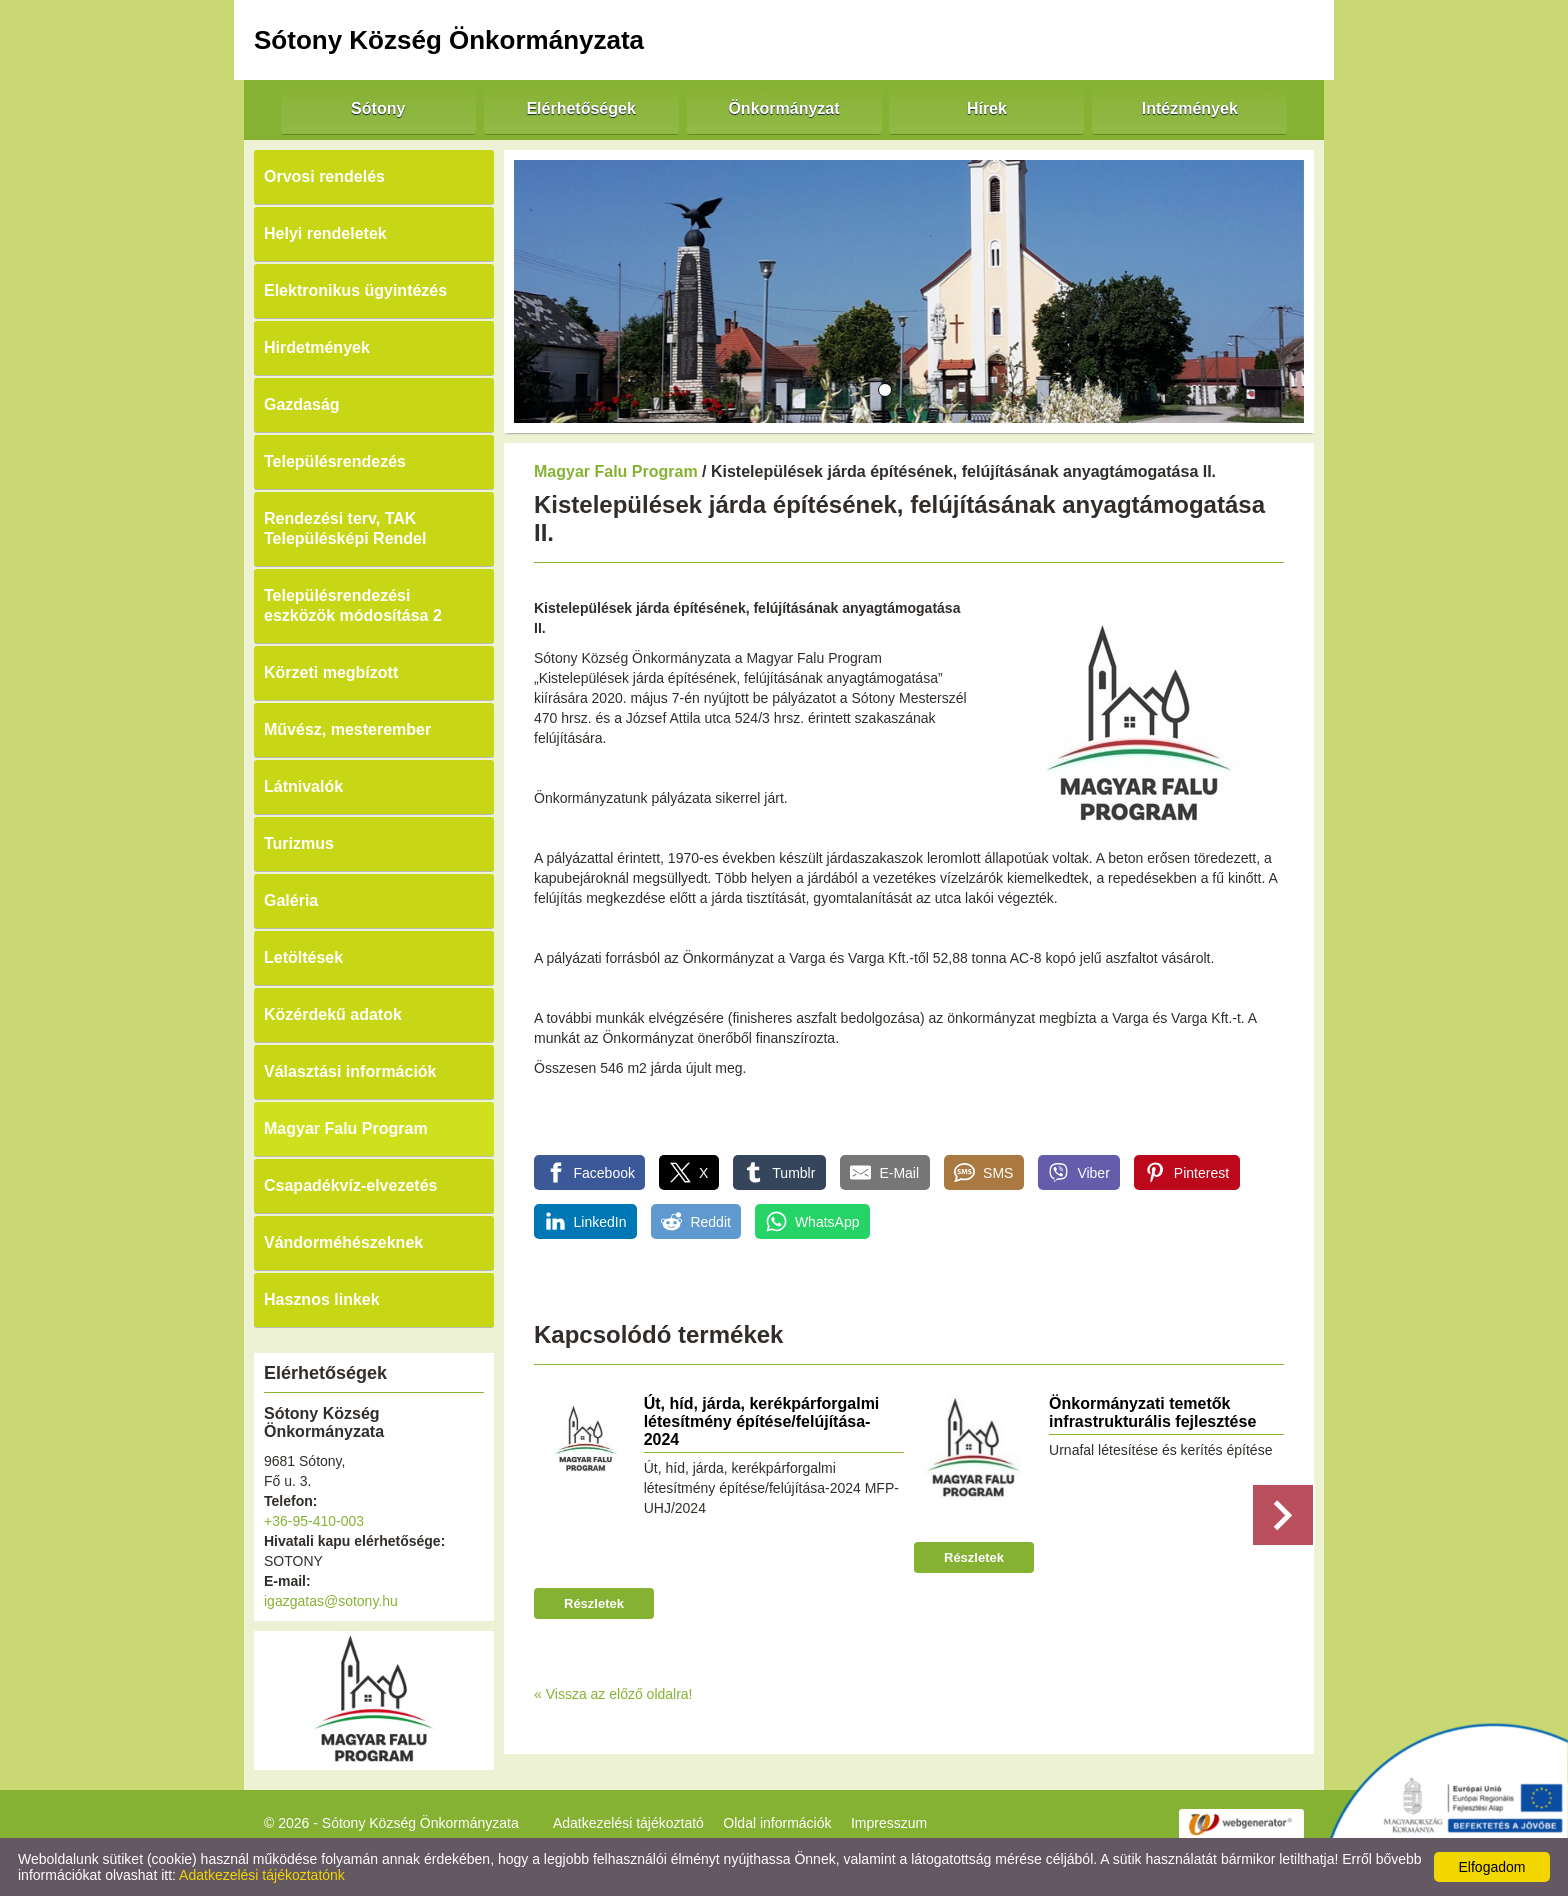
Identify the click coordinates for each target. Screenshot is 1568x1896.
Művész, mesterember (347, 729)
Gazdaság (302, 404)
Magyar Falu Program (346, 1128)
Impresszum (889, 1823)
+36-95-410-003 (314, 1521)
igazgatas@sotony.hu (331, 1601)
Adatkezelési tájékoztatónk (262, 1875)
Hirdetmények (317, 347)
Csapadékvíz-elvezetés (350, 1185)
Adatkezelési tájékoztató (628, 1823)
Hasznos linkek (322, 1299)
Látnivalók (303, 786)
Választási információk (350, 1071)
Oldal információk (777, 1823)
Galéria (291, 900)
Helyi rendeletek (325, 233)
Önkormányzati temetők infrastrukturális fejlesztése (1152, 1412)
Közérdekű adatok (333, 1014)
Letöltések (303, 957)
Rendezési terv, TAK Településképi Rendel (345, 528)
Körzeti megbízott (331, 672)
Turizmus (299, 843)
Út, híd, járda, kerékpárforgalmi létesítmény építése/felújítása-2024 (762, 1421)
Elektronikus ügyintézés (355, 290)
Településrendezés (335, 461)
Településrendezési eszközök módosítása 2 (353, 605)
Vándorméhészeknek (343, 1242)
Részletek (594, 1603)
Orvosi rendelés (324, 176)
